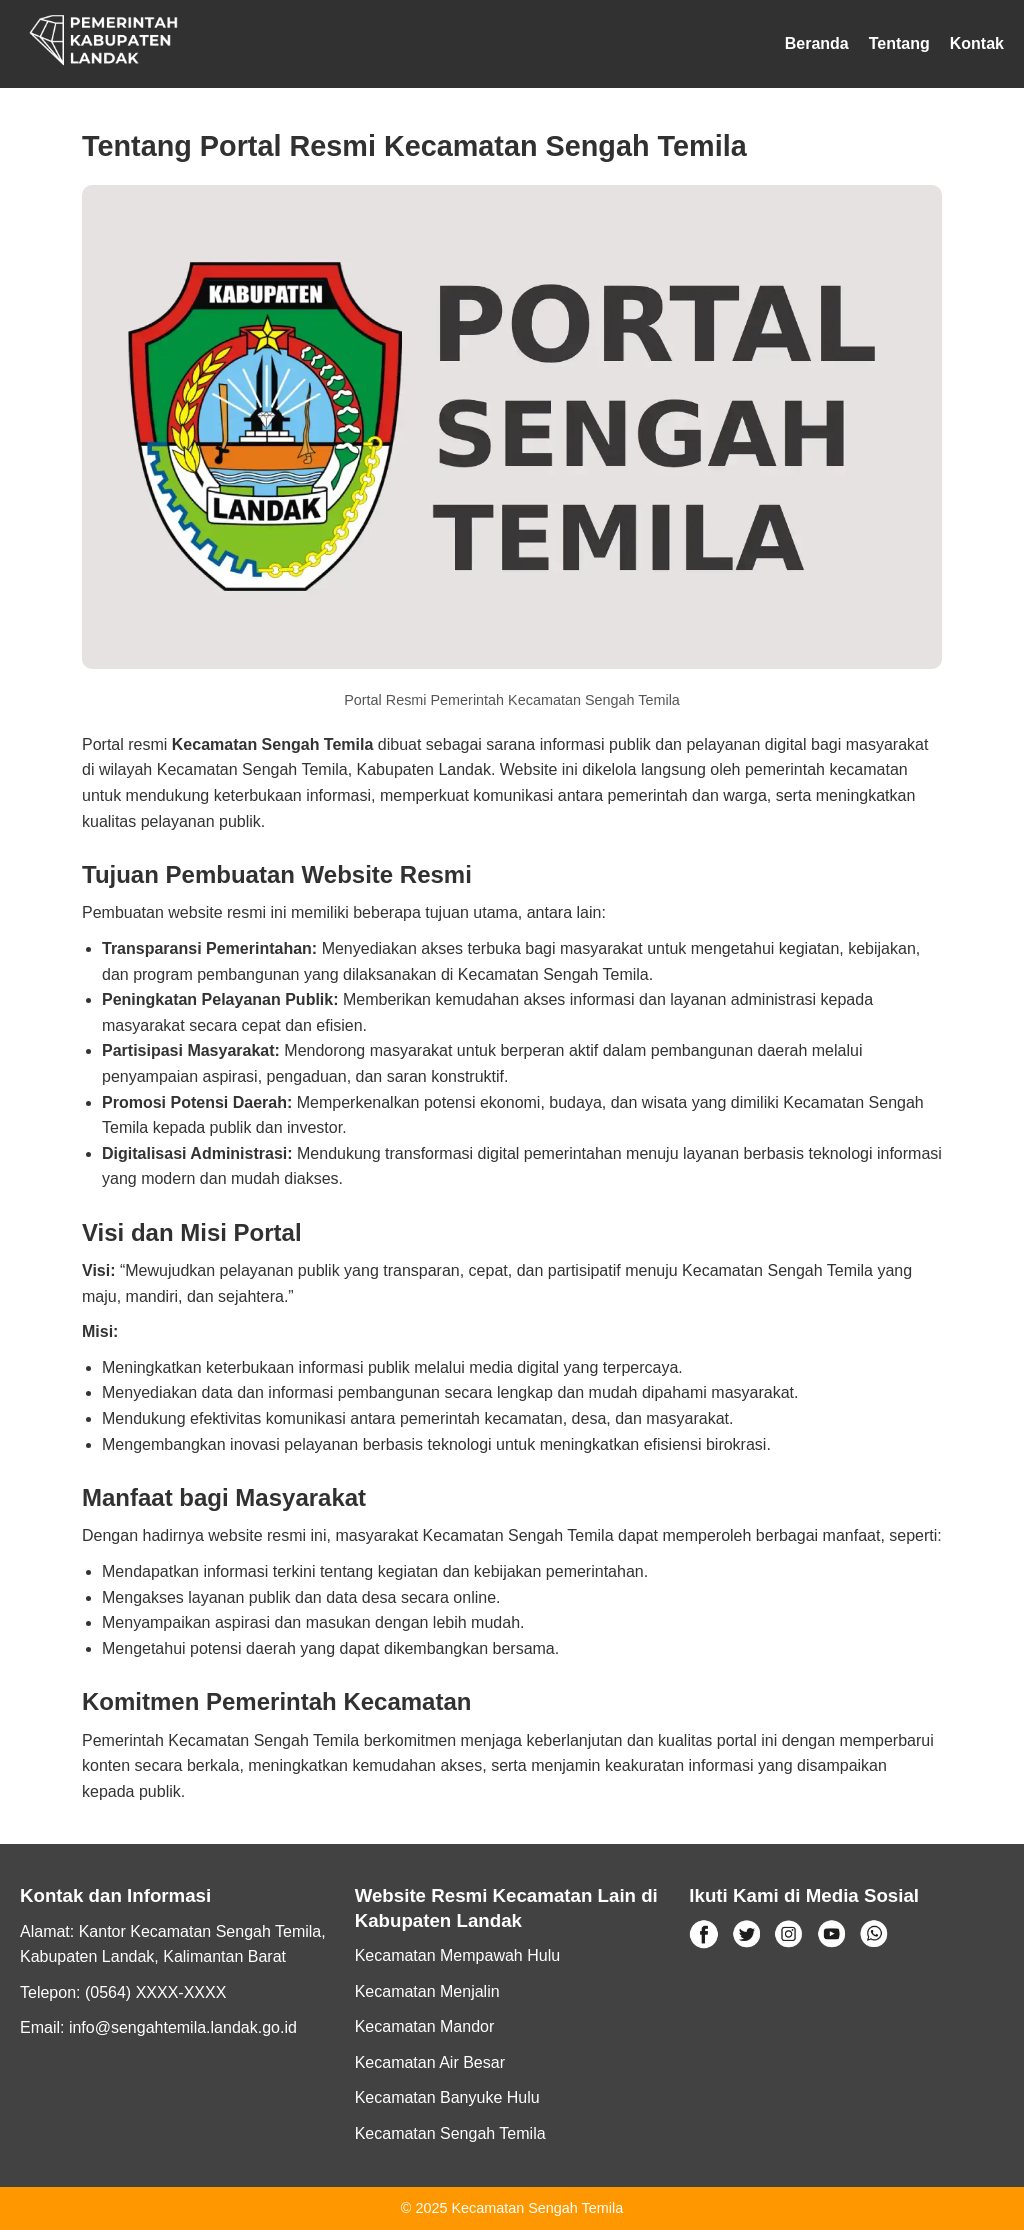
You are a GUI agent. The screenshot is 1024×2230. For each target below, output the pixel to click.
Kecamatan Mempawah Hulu (457, 1955)
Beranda (817, 43)
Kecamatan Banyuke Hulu (447, 2097)
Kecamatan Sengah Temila (450, 2133)
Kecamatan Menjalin (427, 1991)
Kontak (977, 43)
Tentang (899, 43)
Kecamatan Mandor (425, 2026)
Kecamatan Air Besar (430, 2062)
